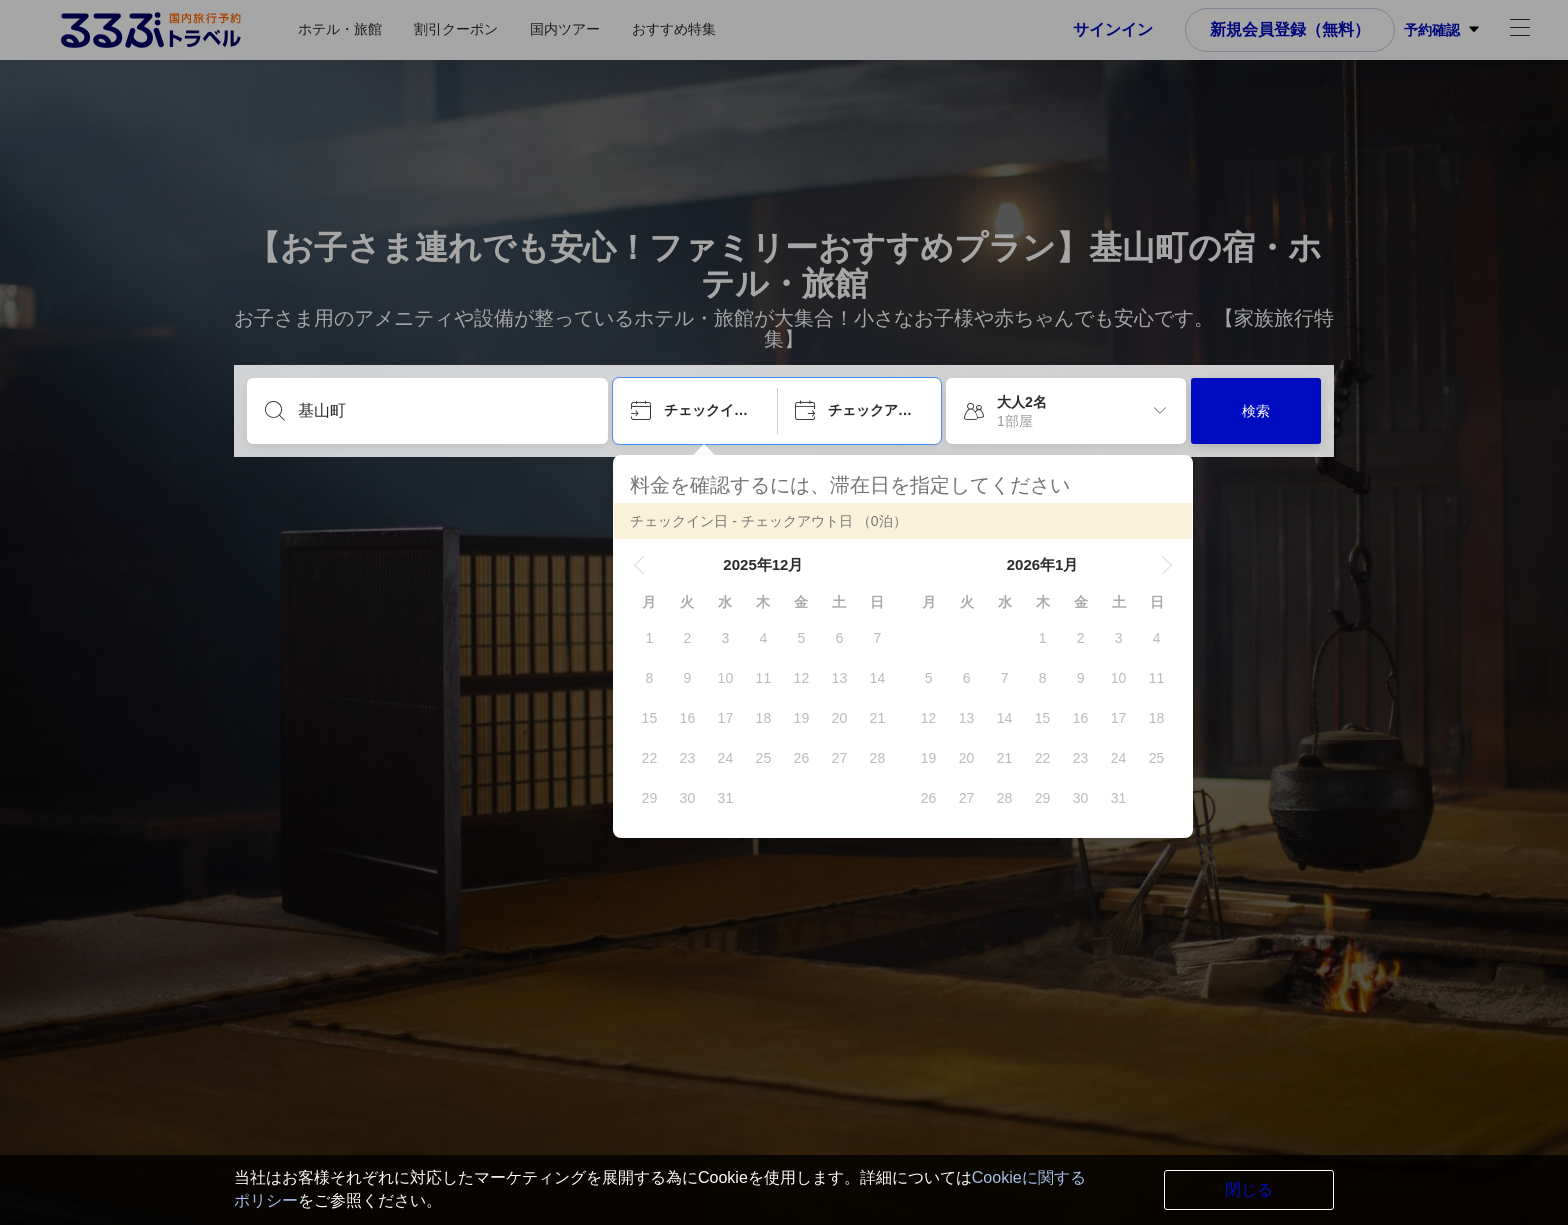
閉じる (1249, 1189)
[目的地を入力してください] (443, 411)
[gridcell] (649, 638)
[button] (639, 565)
